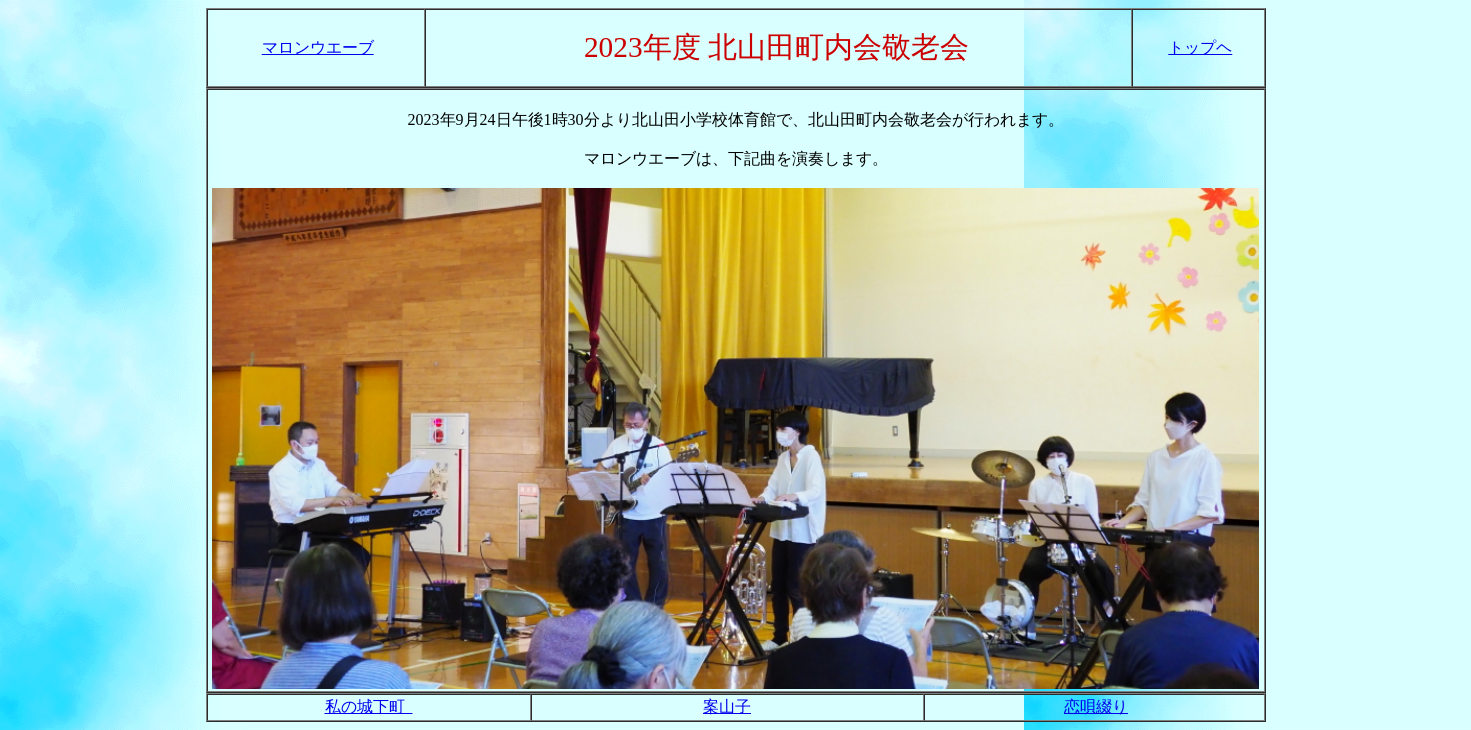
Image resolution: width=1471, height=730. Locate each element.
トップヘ (1200, 47)
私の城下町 (369, 706)
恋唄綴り (1096, 706)
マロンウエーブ (318, 47)
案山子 (727, 706)
